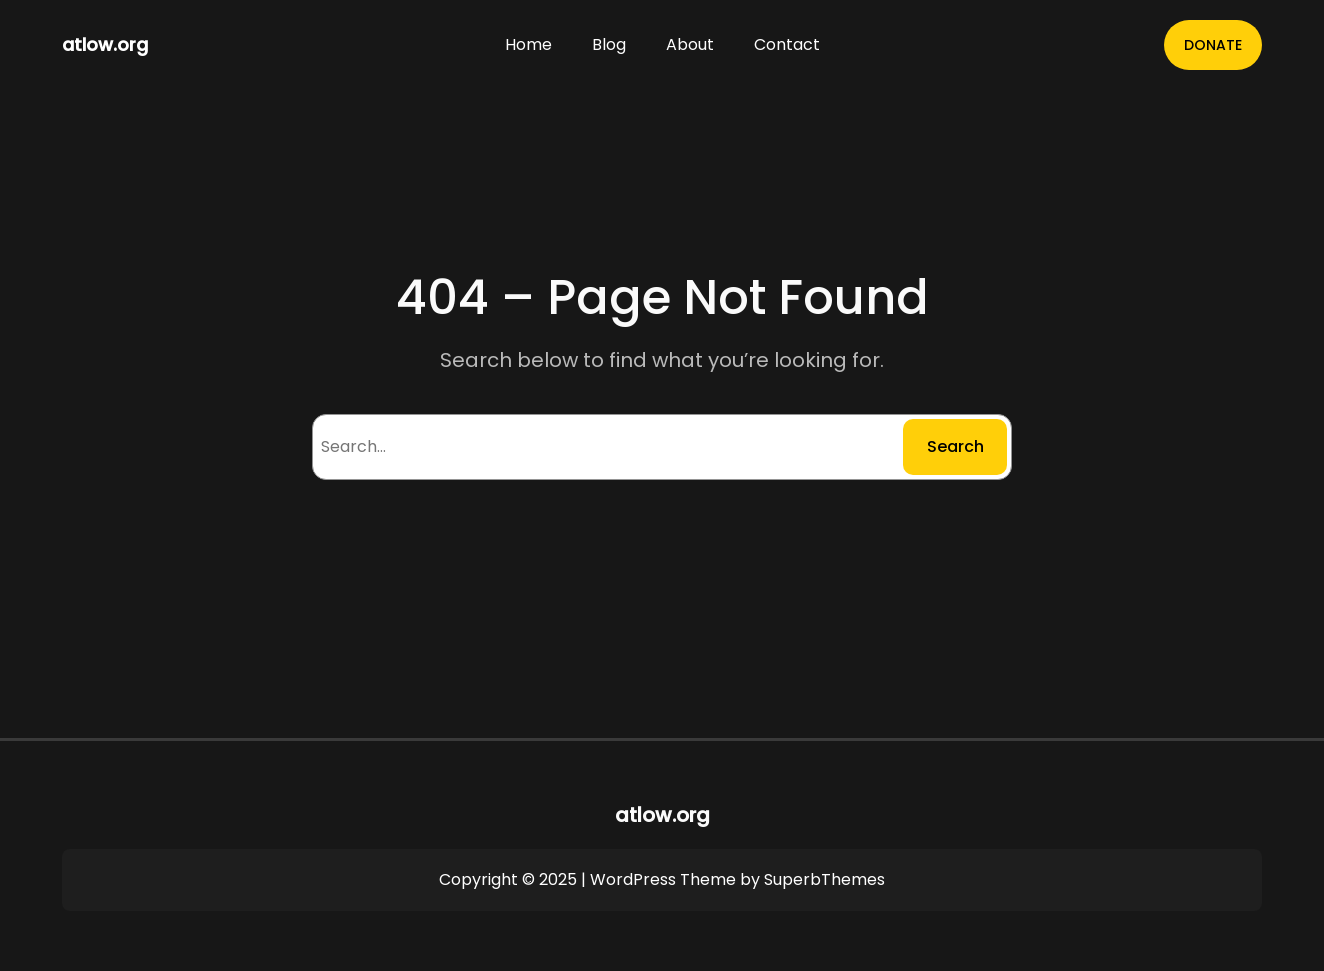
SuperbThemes (824, 879)
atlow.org (105, 44)
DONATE (1213, 45)
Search (955, 446)
